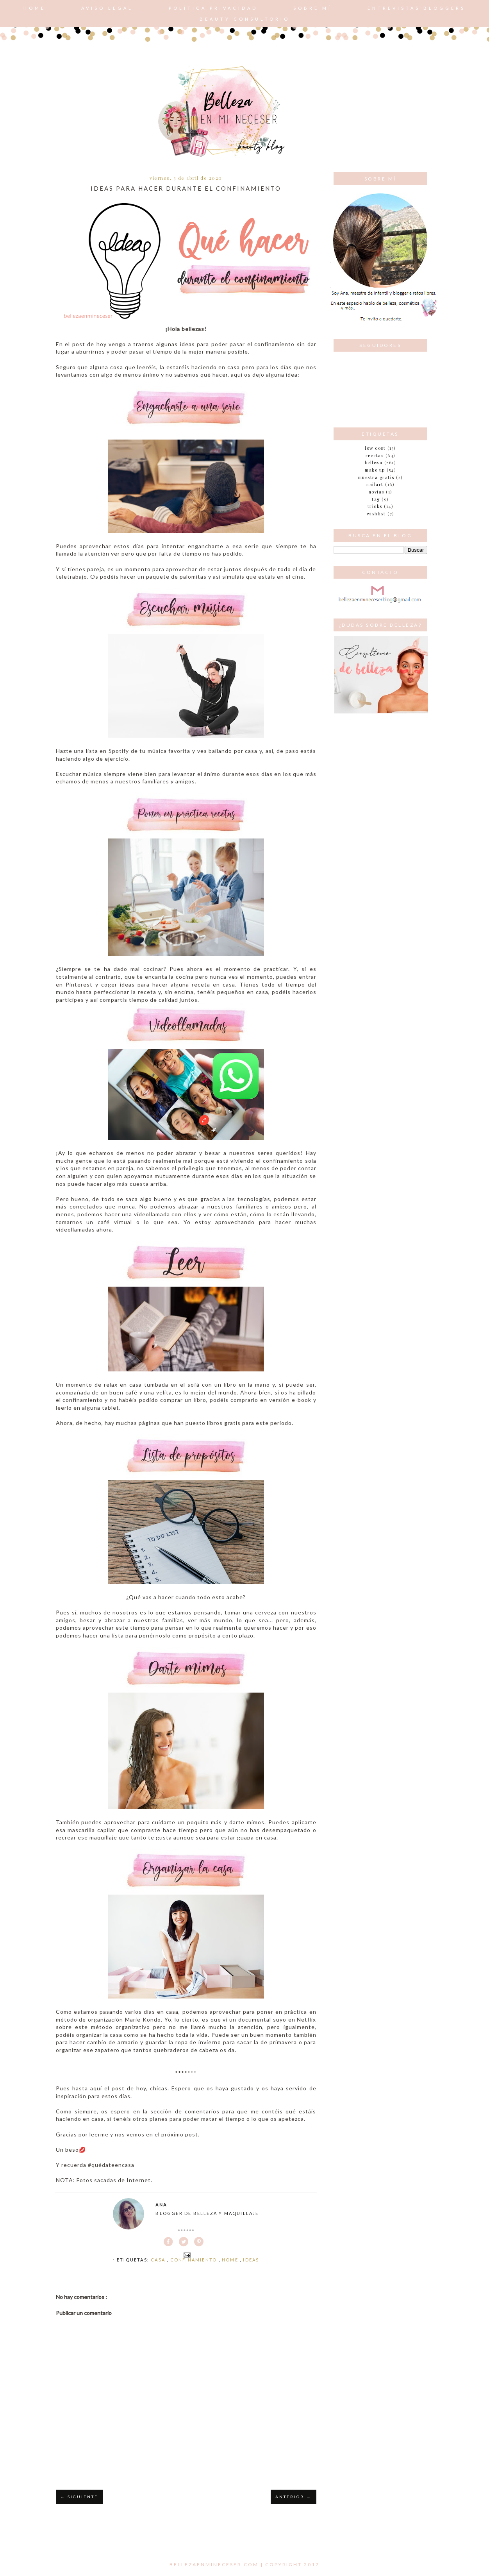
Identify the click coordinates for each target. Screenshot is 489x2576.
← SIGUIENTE (79, 2496)
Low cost (375, 448)
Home (34, 8)
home (231, 2259)
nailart (375, 484)
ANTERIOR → (293, 2496)
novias (376, 492)
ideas (251, 2259)
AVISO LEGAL (107, 8)
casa (159, 2259)
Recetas (375, 455)
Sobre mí (312, 8)
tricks (375, 506)
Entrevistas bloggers (417, 8)
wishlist (376, 514)
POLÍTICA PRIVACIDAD (213, 8)
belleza (374, 462)
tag (376, 499)
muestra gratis (376, 477)
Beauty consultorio (245, 18)
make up (375, 470)
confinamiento (194, 2259)
